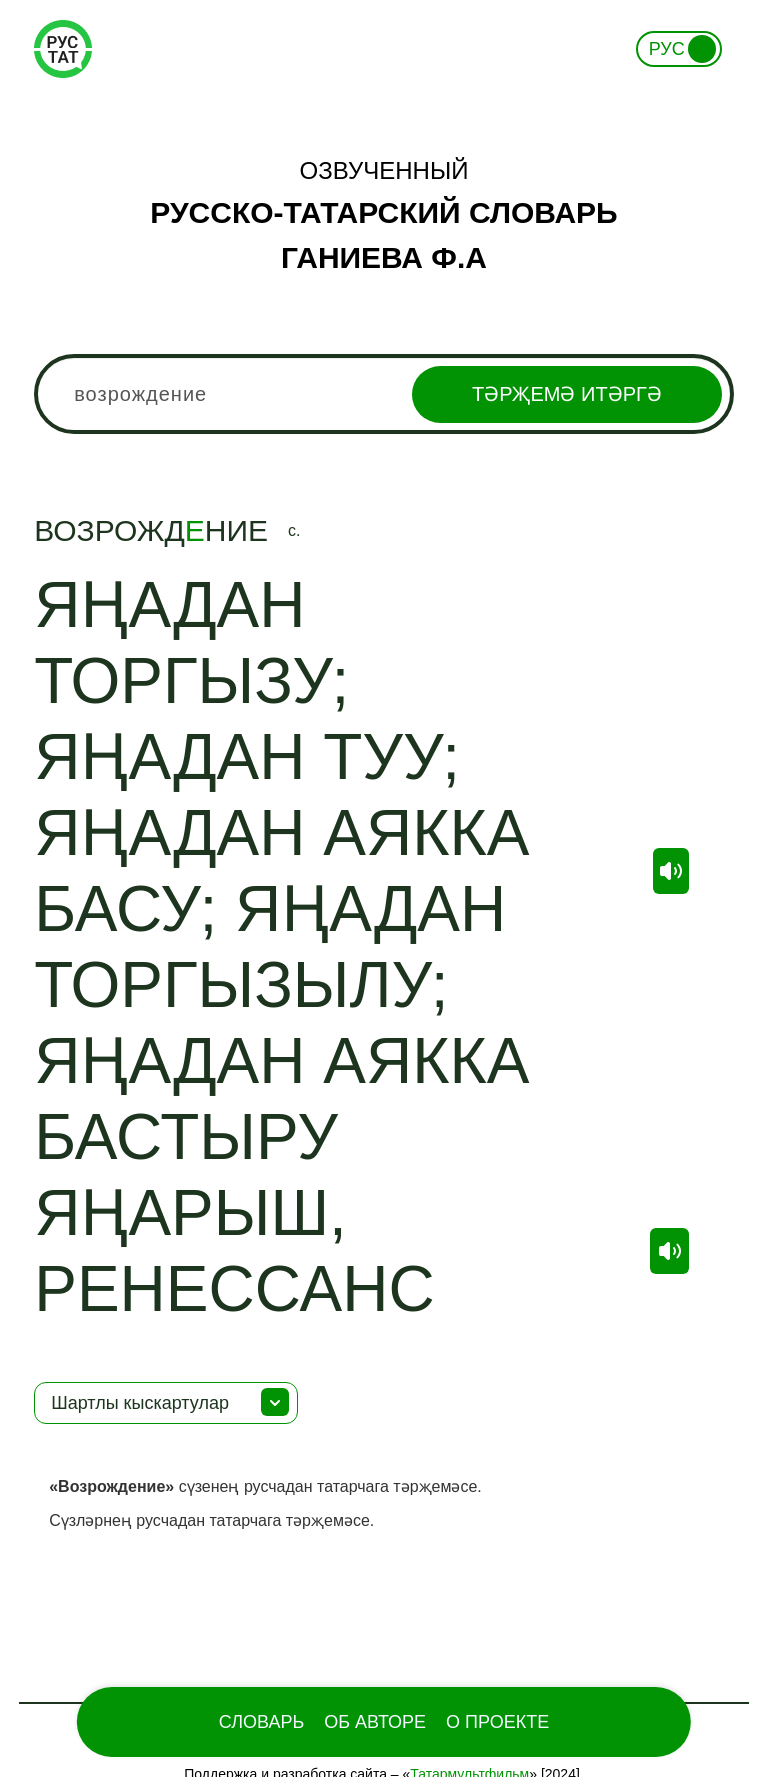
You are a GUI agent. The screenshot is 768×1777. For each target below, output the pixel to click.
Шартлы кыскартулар (140, 1403)
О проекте (497, 1722)
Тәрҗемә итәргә (567, 394)
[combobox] (384, 394)
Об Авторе (375, 1722)
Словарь (261, 1722)
